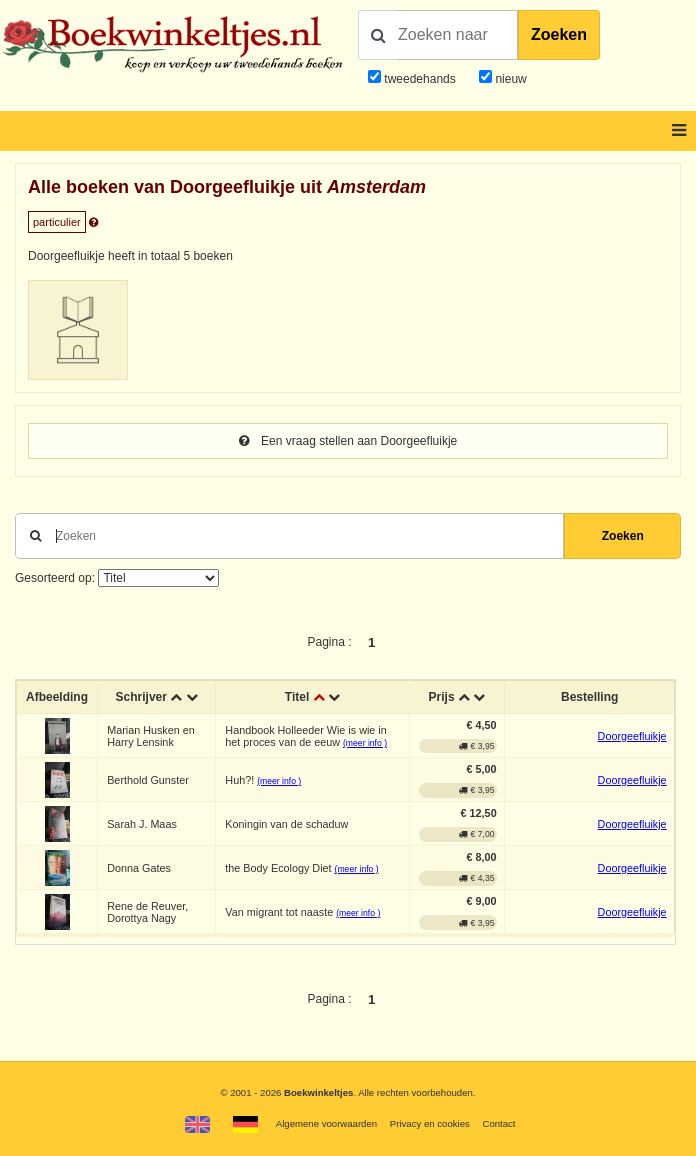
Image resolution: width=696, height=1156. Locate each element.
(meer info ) (365, 743)
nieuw (509, 79)
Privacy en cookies (430, 1123)
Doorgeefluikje (632, 736)
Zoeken (559, 34)
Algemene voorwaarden (326, 1123)
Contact (498, 1123)
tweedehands (419, 79)
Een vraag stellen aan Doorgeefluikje (348, 441)
